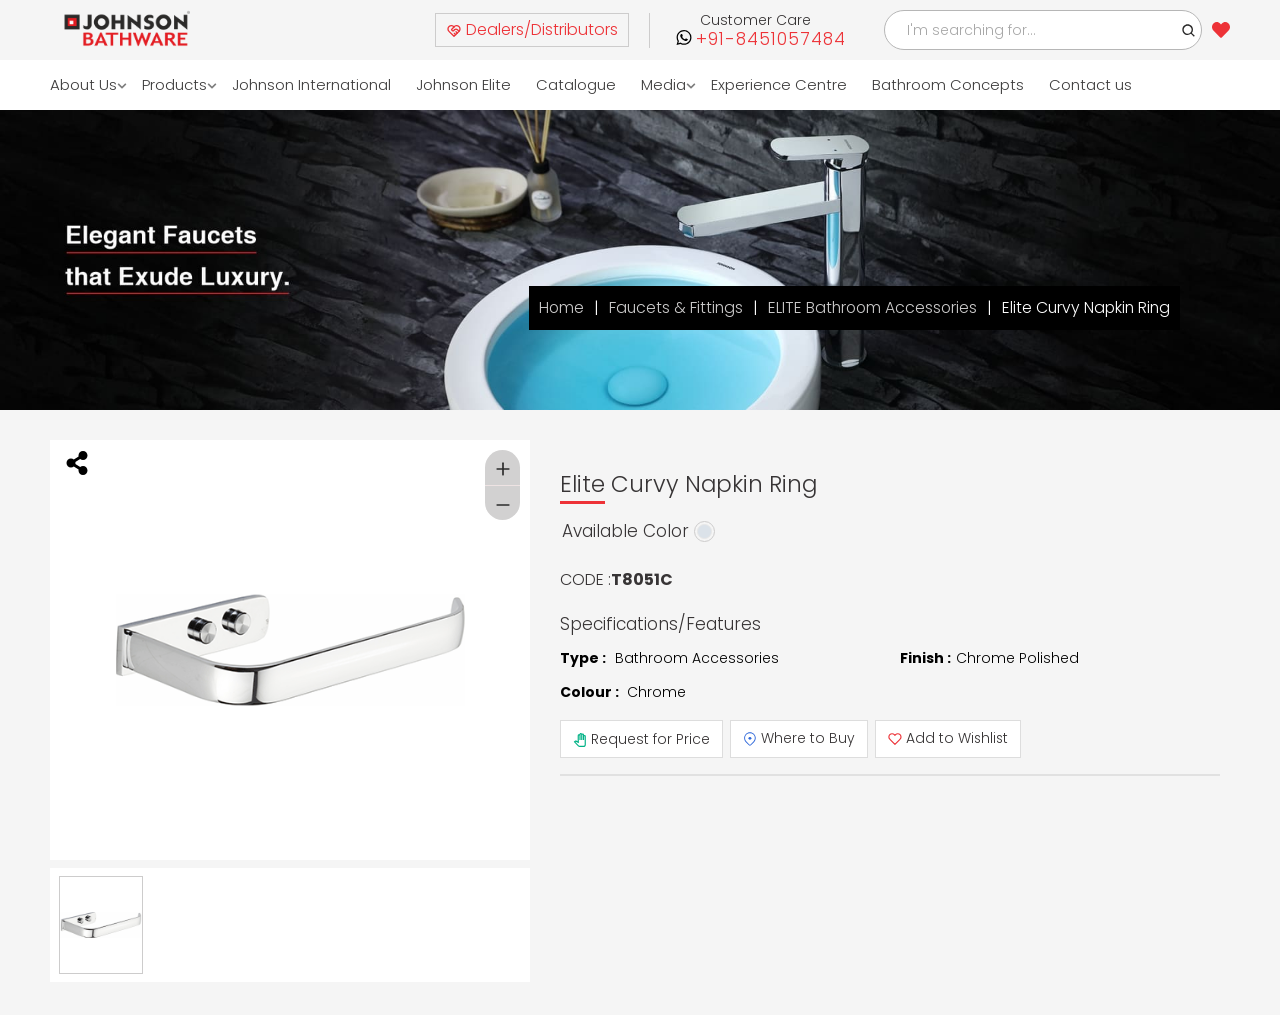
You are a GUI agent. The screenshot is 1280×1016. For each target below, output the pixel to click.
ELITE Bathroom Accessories (866, 307)
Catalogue (576, 84)
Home (551, 307)
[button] (1189, 30)
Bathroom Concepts (948, 84)
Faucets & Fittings (667, 307)
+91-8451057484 (771, 39)
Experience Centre (779, 84)
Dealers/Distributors (532, 29)
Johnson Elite (463, 84)
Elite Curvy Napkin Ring (1084, 307)
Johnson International (311, 84)
